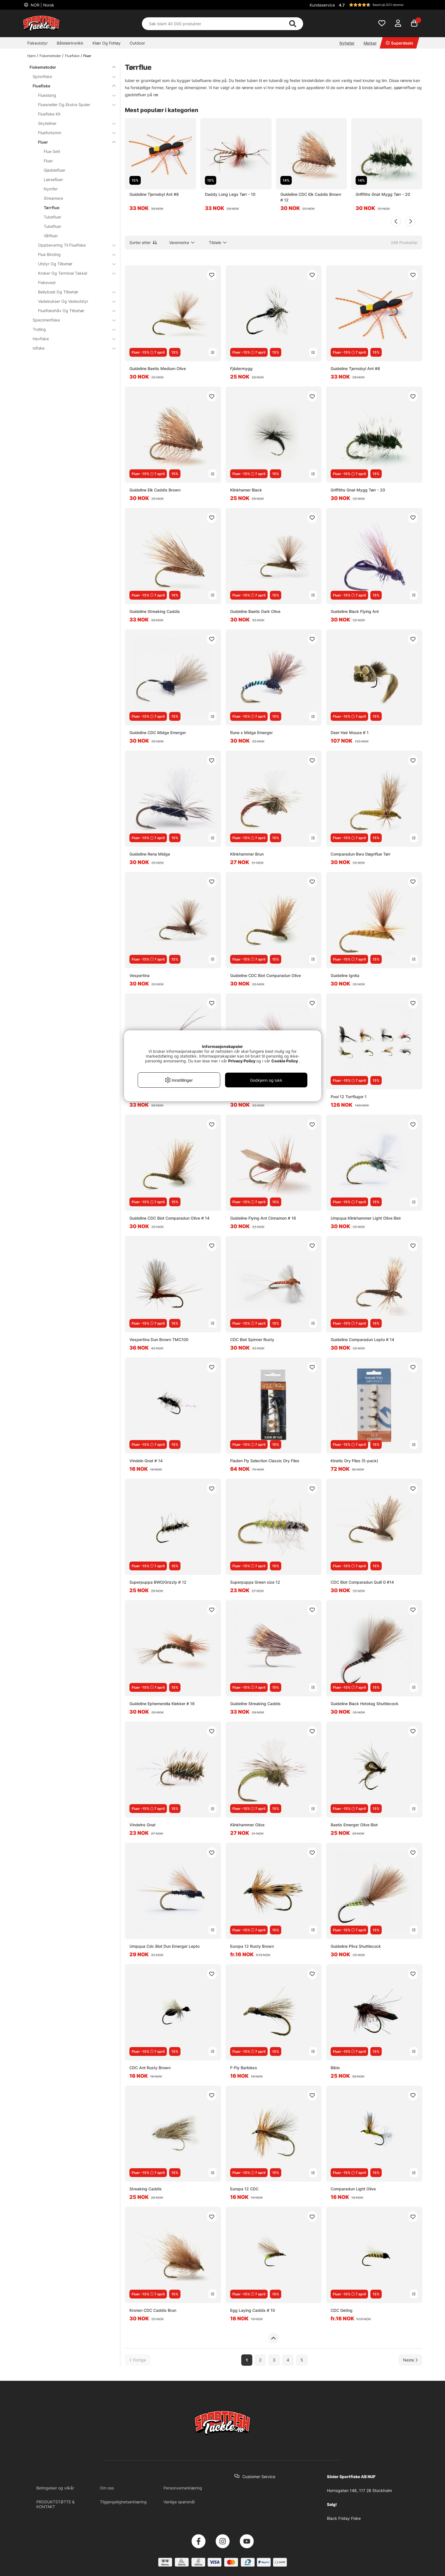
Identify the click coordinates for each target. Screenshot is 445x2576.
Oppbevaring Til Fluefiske (73, 245)
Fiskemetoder (50, 56)
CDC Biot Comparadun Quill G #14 (362, 1582)
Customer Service (258, 2476)
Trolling (71, 329)
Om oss (107, 2487)
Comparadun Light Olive (353, 2188)
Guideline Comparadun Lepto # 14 (362, 1339)
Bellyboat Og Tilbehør (73, 291)
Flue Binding (73, 254)
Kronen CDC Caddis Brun (152, 2310)
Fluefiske (72, 56)
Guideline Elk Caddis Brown (154, 490)
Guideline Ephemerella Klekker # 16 (162, 1703)
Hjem (31, 56)
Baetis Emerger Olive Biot (354, 1824)
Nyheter (346, 43)
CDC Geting (341, 2310)
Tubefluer (52, 217)
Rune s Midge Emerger (251, 732)
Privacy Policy (241, 1060)
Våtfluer (51, 235)
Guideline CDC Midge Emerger (157, 732)
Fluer (87, 56)
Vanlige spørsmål (179, 2501)
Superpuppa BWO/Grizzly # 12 (157, 1582)
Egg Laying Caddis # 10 (252, 2310)
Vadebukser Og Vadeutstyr (73, 301)
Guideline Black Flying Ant (355, 611)
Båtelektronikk (70, 43)
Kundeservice (322, 5)
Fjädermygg (241, 368)
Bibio (335, 2067)
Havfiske (71, 338)
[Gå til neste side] (410, 2359)
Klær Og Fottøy (107, 43)
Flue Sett (52, 151)
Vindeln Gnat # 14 (146, 1460)
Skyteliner (73, 123)
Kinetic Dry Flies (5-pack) (354, 1460)
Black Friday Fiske (344, 2518)
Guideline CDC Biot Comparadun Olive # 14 (169, 1218)
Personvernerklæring (182, 2487)
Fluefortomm (73, 132)
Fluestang (73, 95)
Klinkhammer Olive (247, 1824)
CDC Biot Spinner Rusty (252, 1339)
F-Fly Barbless (243, 2067)
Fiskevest (47, 282)
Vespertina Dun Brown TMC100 (158, 1339)
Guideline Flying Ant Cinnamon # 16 (263, 1218)
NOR (42, 5)
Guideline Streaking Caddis (154, 611)
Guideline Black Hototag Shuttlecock (364, 1703)
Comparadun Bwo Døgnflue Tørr (361, 854)
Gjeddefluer (54, 170)
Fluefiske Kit (49, 114)
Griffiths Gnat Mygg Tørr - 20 (383, 194)
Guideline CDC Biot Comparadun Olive (265, 975)
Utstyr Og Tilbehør (73, 263)
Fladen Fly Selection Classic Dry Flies (264, 1460)
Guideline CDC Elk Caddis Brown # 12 (310, 197)
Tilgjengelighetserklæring (123, 2501)
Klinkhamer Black (246, 490)
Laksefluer (53, 179)
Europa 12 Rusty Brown (252, 1946)
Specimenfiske (71, 320)
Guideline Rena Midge (149, 854)
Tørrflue (51, 207)
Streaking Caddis (145, 2188)
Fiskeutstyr (37, 43)
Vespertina (139, 975)
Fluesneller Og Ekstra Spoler (73, 104)
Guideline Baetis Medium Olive (157, 368)
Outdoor (137, 43)
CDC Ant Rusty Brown (150, 2067)
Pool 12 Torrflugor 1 (349, 1096)
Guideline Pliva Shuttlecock (356, 1946)
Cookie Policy (284, 1060)
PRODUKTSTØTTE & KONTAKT (55, 2504)
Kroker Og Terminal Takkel (73, 273)
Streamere (53, 198)
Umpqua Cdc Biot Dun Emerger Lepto (164, 1946)
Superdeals (399, 43)
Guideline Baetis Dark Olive (255, 611)
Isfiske (71, 348)
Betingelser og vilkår (55, 2487)
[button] (379, 5)
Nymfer (51, 188)
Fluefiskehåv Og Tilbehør (73, 310)
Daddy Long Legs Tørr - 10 (230, 194)
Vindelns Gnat (142, 1824)
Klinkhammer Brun (247, 854)
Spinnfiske (71, 76)
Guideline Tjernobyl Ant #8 (154, 194)
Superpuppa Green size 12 (255, 1582)
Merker (370, 43)
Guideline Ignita (345, 975)
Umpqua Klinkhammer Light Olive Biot (366, 1218)
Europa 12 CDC (244, 2188)
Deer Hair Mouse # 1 (350, 732)
